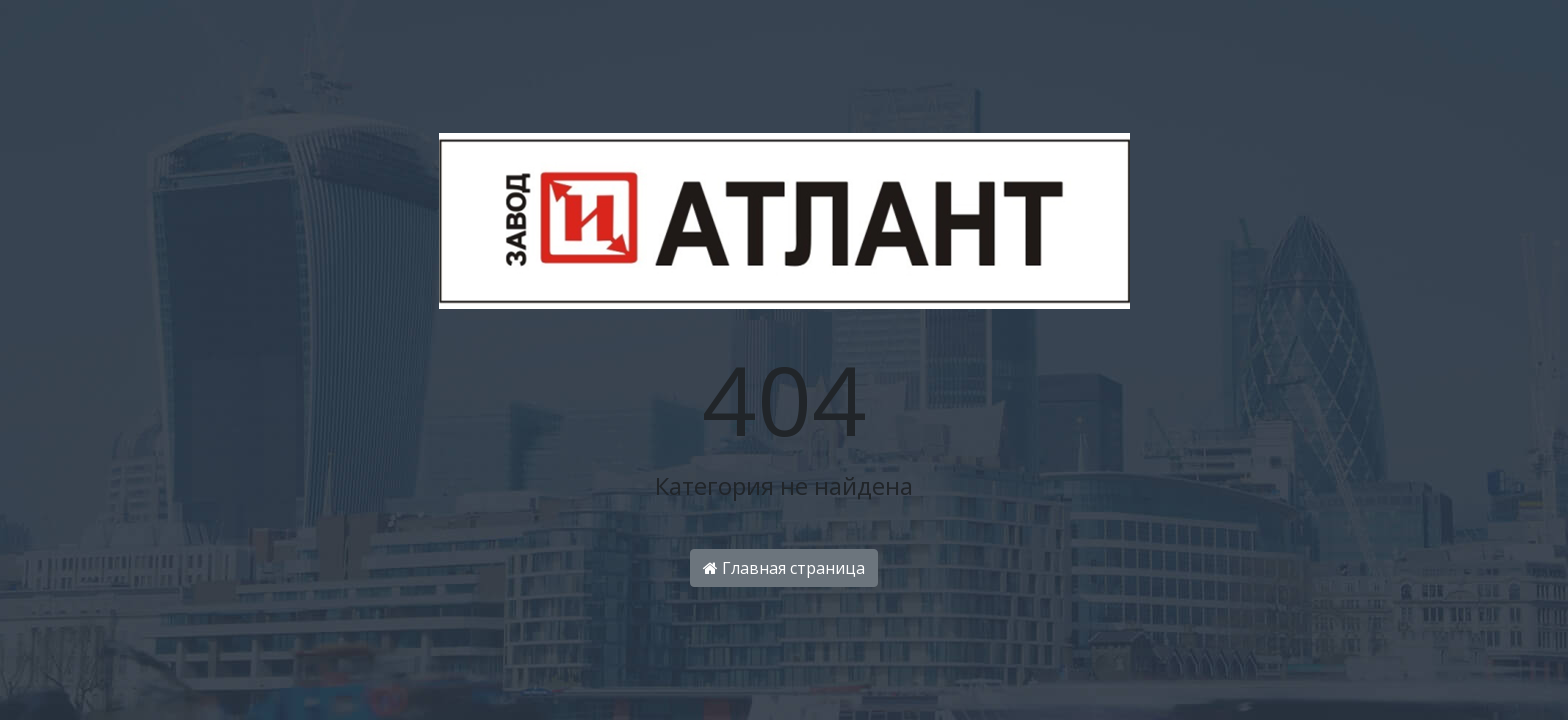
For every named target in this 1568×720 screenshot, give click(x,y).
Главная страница (784, 568)
